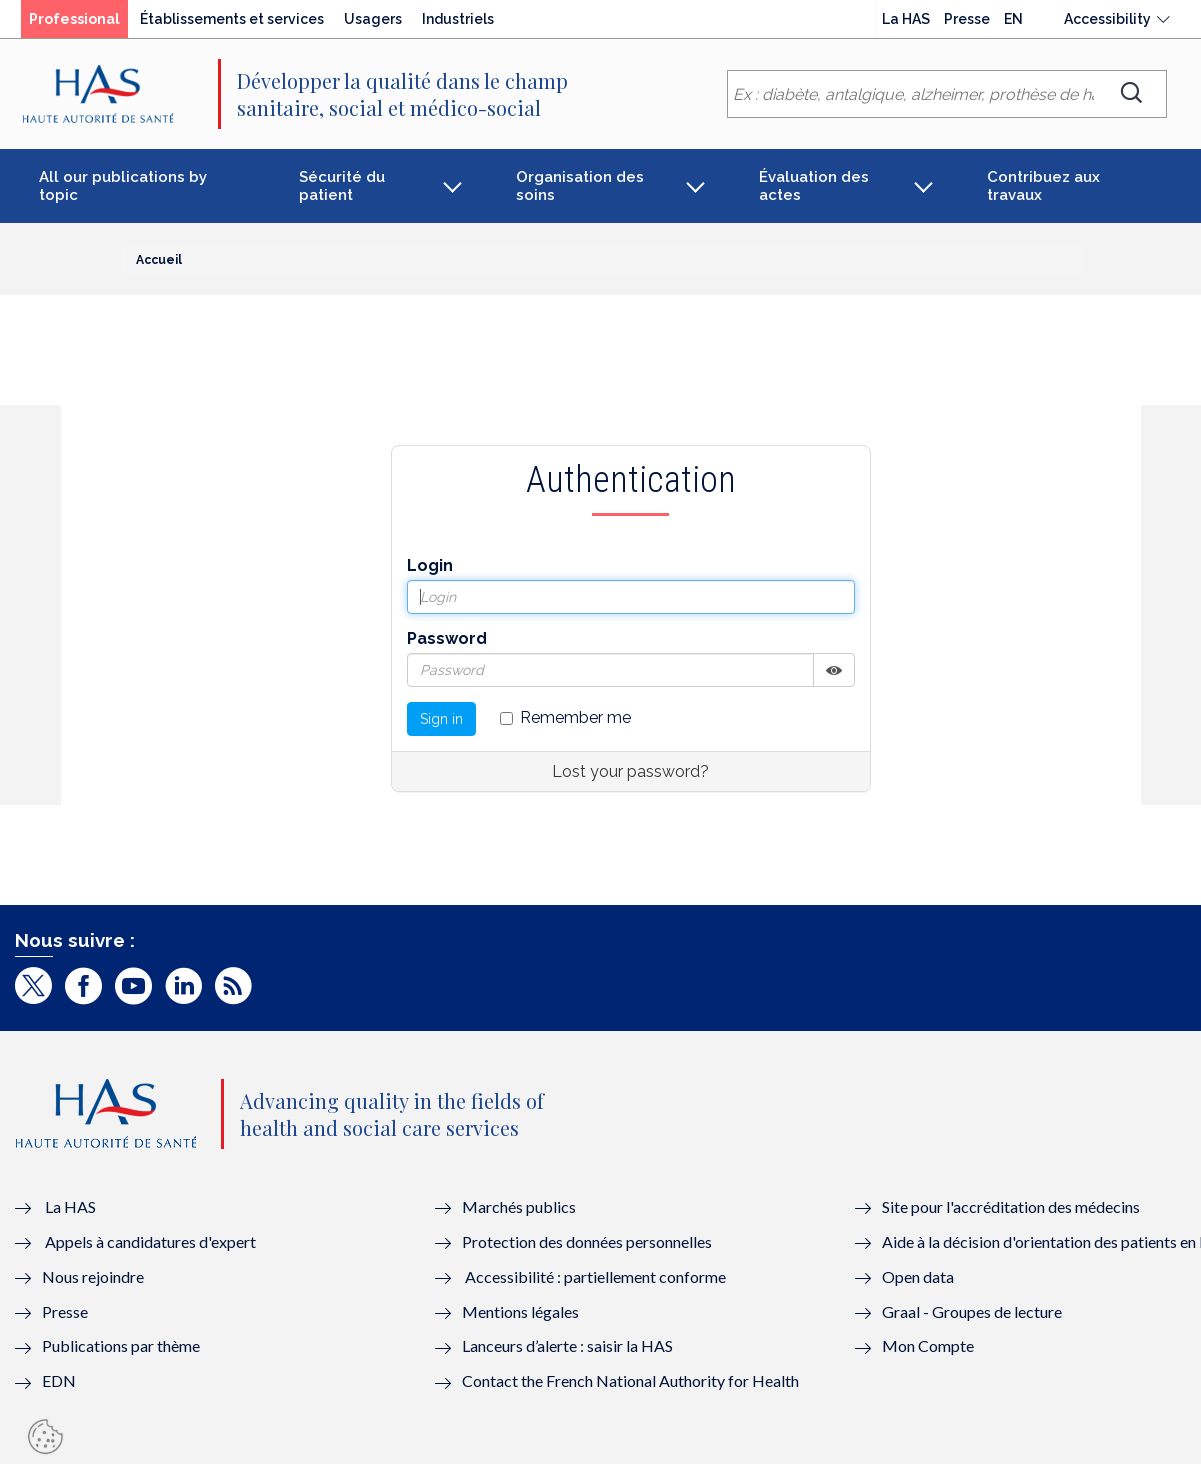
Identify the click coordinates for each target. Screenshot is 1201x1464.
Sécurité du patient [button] (342, 186)
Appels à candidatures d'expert (150, 1241)
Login (430, 565)
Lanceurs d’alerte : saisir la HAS (567, 1345)
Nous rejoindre (93, 1276)
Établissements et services (232, 19)
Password (447, 638)
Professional (74, 19)
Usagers (373, 19)
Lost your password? (630, 771)
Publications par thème (121, 1345)
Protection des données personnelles (587, 1241)
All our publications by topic (123, 186)
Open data (918, 1276)
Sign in (441, 719)
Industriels (458, 19)
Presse (967, 19)
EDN (59, 1380)
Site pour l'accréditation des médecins (1011, 1206)
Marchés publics (520, 1206)
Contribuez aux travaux (1043, 186)
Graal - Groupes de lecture (972, 1311)
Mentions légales (520, 1311)
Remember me (565, 717)
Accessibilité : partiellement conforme (595, 1276)
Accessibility (1107, 19)
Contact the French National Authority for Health (630, 1380)
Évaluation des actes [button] (814, 186)
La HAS (906, 19)
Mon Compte (928, 1345)
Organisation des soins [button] (580, 186)
